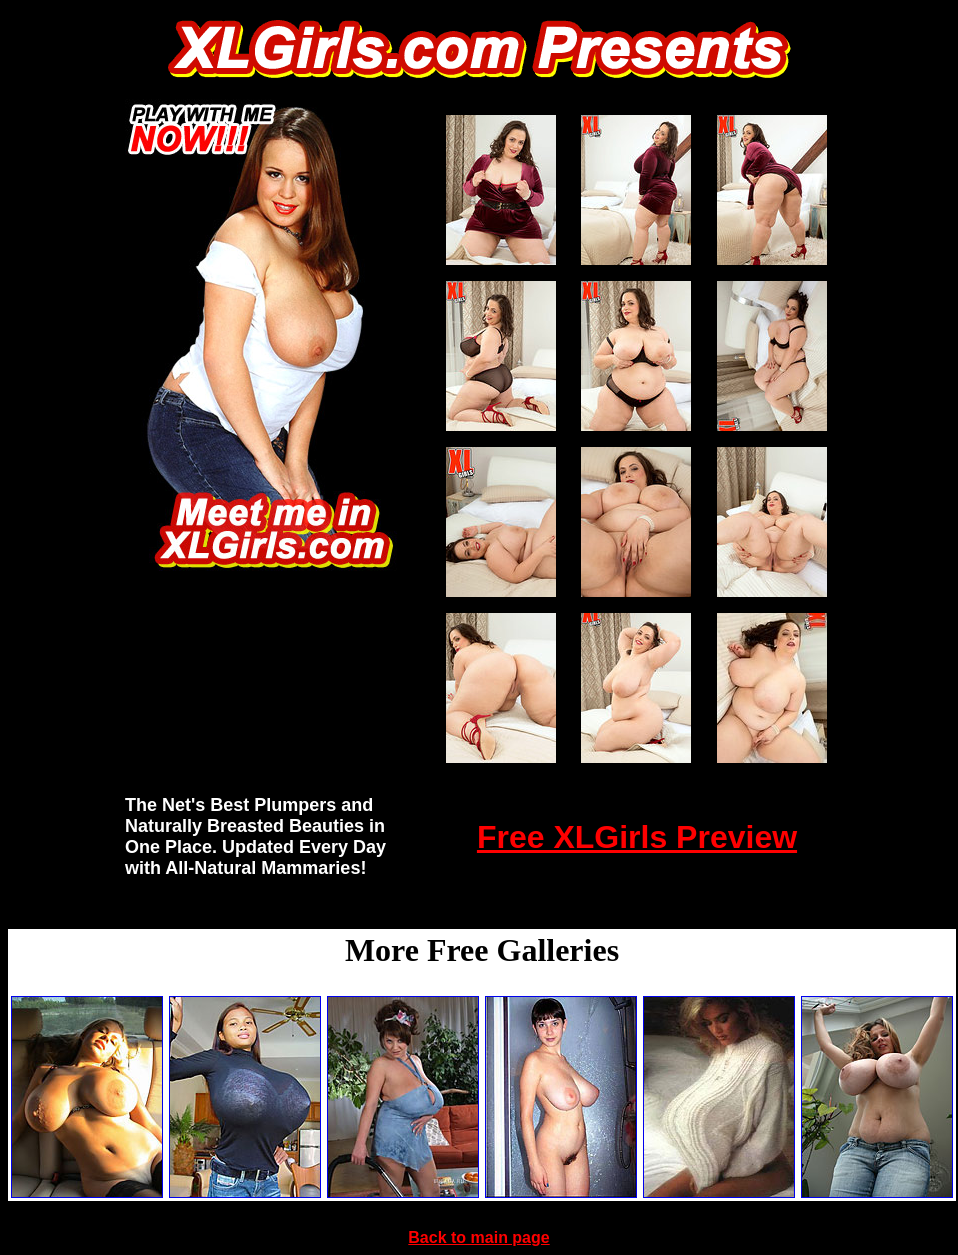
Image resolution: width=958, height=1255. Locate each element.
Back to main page (478, 1237)
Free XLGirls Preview (637, 837)
